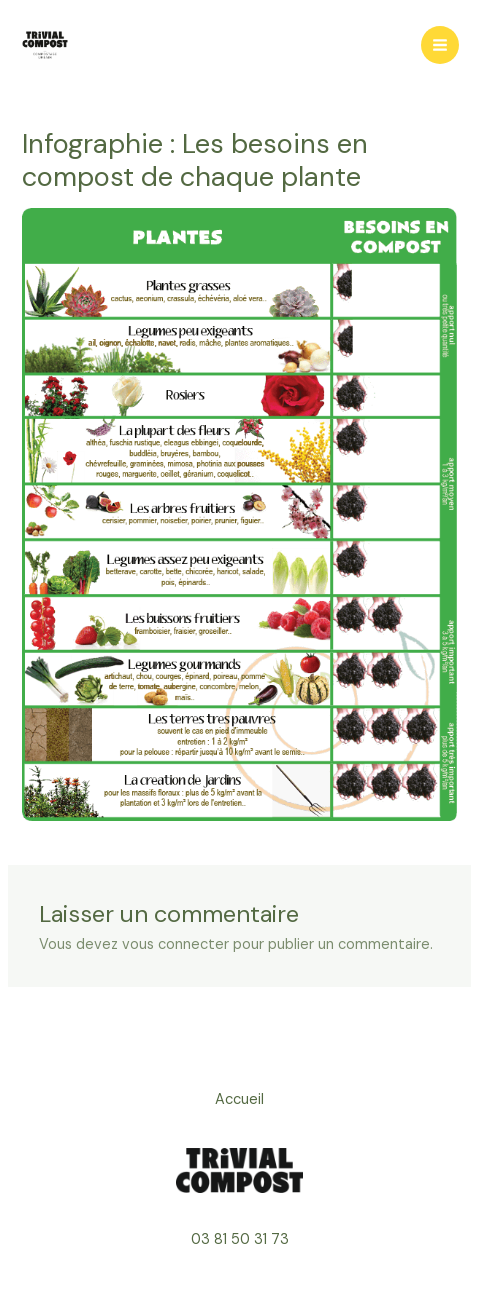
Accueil (239, 1099)
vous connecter (175, 944)
